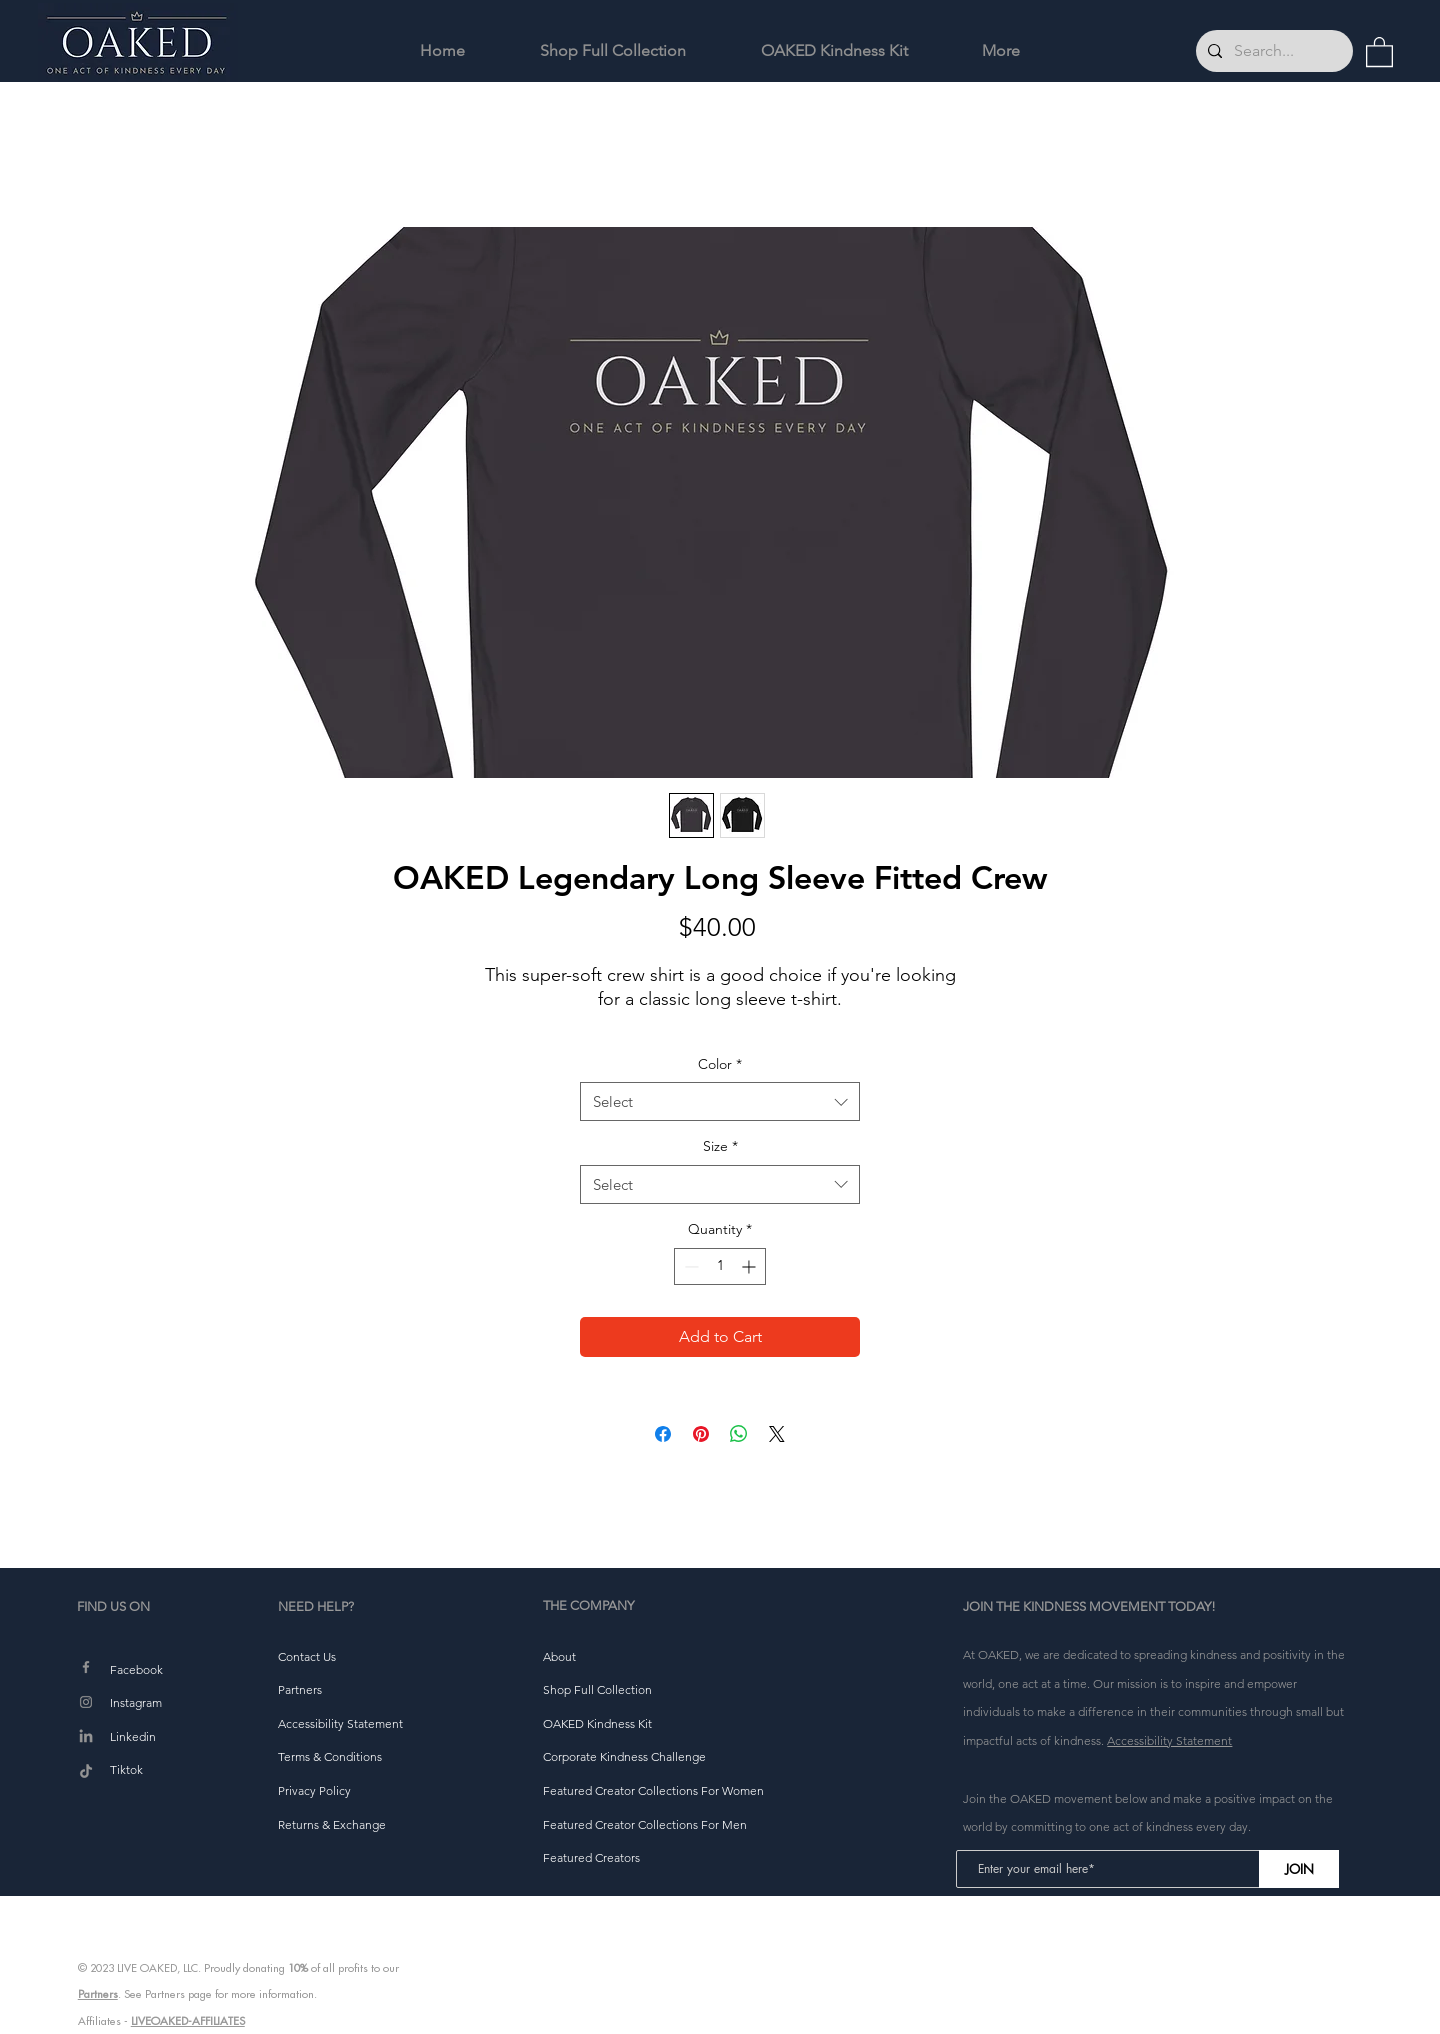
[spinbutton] (720, 1266)
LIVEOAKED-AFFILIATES (188, 2021)
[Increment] (750, 1266)
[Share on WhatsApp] (739, 1434)
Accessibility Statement (1169, 1740)
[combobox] (720, 1101)
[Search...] (1272, 51)
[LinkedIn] (86, 1737)
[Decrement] (689, 1266)
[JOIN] (1299, 1869)
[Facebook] (86, 1667)
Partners (98, 1994)
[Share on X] (777, 1434)
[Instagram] (86, 1702)
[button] (1379, 51)
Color (720, 1064)
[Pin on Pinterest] (701, 1434)
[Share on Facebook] (663, 1434)
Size (720, 1146)
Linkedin (133, 1736)
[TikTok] (86, 1772)
